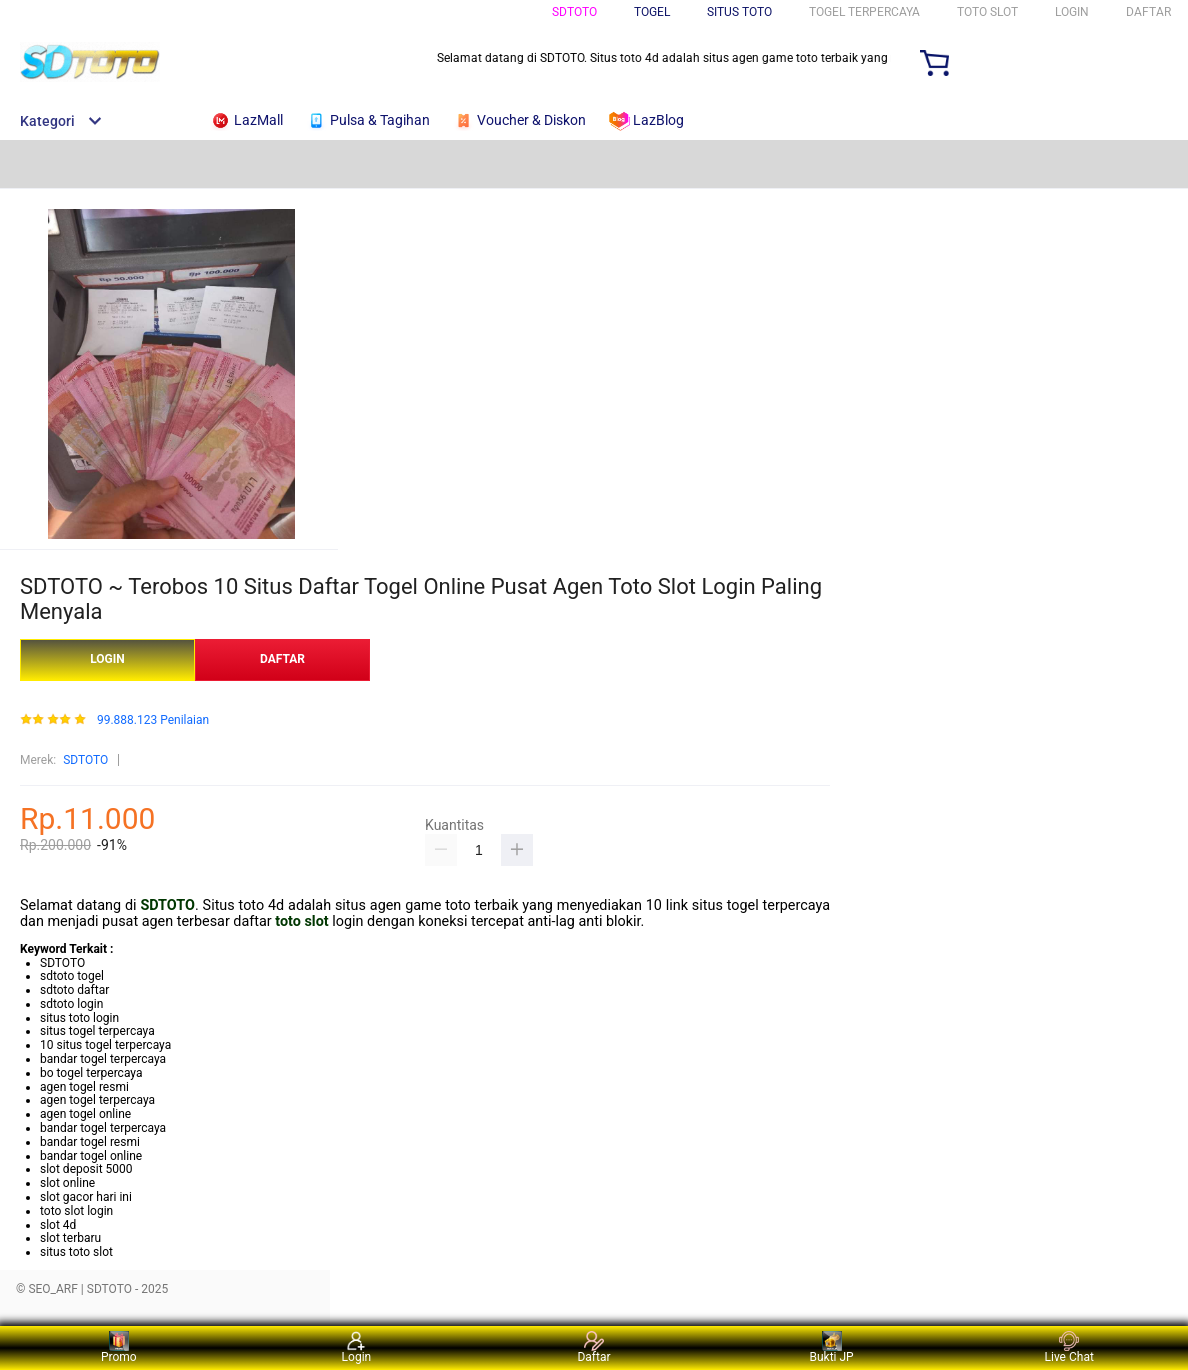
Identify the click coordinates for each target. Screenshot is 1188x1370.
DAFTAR (1148, 12)
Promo (119, 1347)
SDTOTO (574, 12)
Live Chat (1069, 1347)
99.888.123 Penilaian (153, 720)
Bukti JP (831, 1347)
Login (357, 1347)
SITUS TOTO (739, 12)
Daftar (593, 1347)
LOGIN (1072, 12)
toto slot (301, 921)
